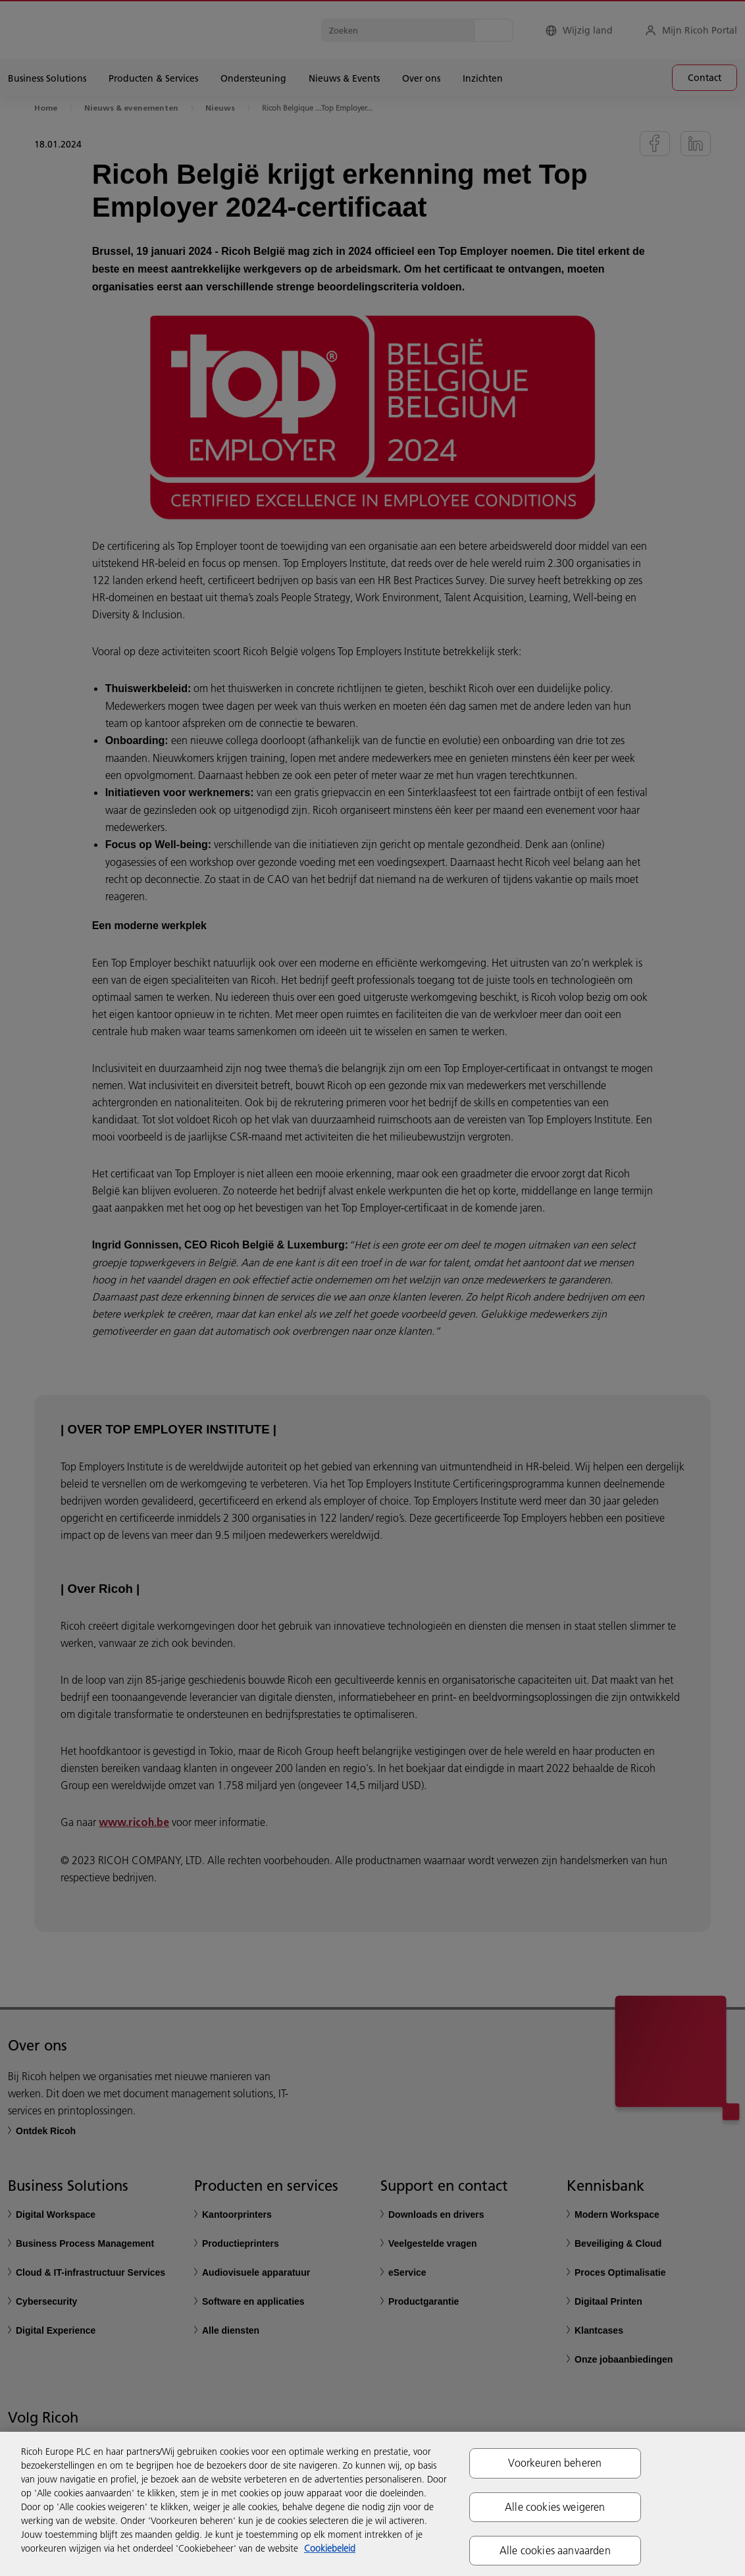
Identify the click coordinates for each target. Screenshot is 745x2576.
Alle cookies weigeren (555, 2506)
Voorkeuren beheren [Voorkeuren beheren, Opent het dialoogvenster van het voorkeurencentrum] (555, 2462)
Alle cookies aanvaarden (555, 2550)
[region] (372, 2504)
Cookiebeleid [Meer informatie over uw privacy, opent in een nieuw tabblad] (329, 2548)
